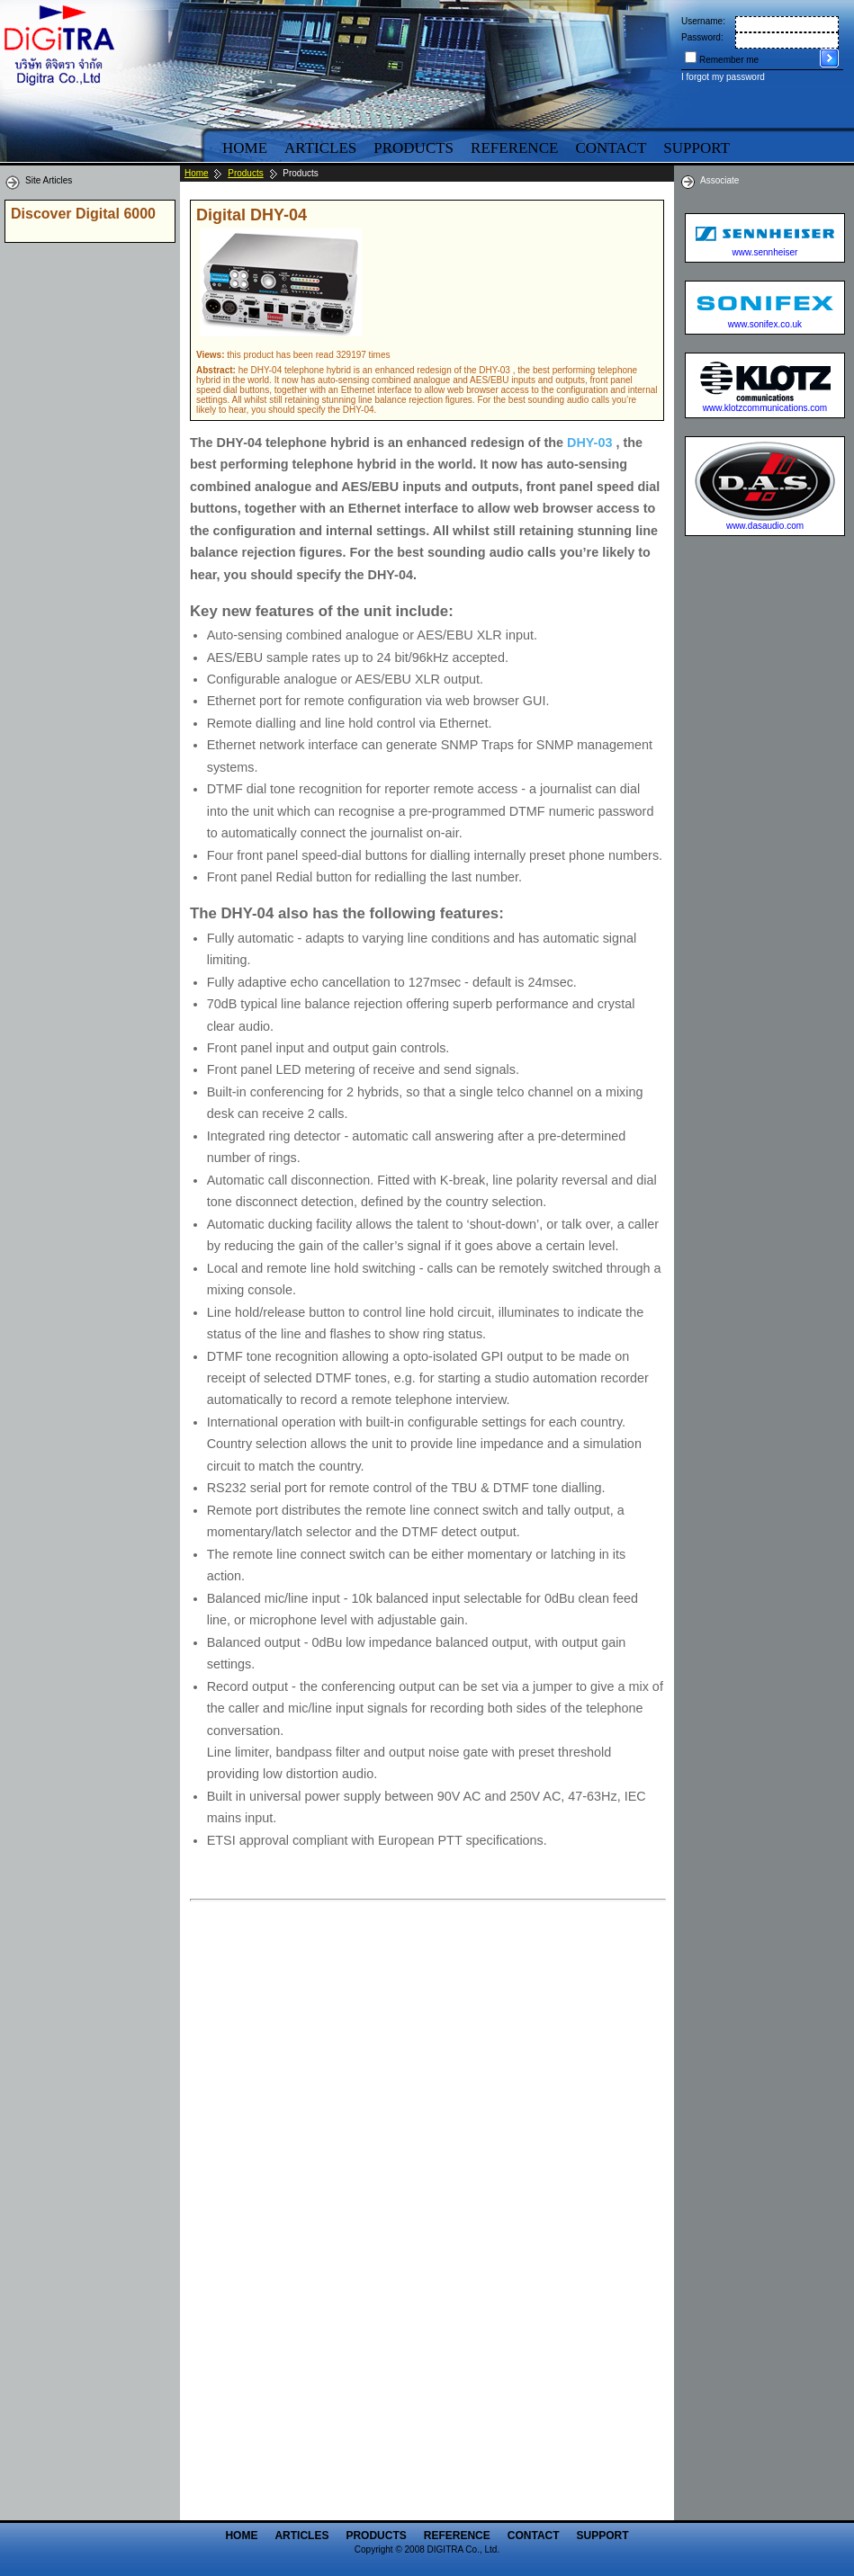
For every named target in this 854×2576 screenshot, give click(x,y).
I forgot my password (723, 77)
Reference (514, 148)
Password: (702, 37)
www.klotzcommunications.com (765, 408)
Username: (703, 21)
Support (603, 2535)
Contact (610, 148)
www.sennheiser (765, 252)
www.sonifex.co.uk (765, 324)
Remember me (729, 60)
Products (413, 148)
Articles (320, 148)
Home (244, 148)
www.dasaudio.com (765, 526)
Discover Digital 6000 (83, 213)
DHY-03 (589, 442)
